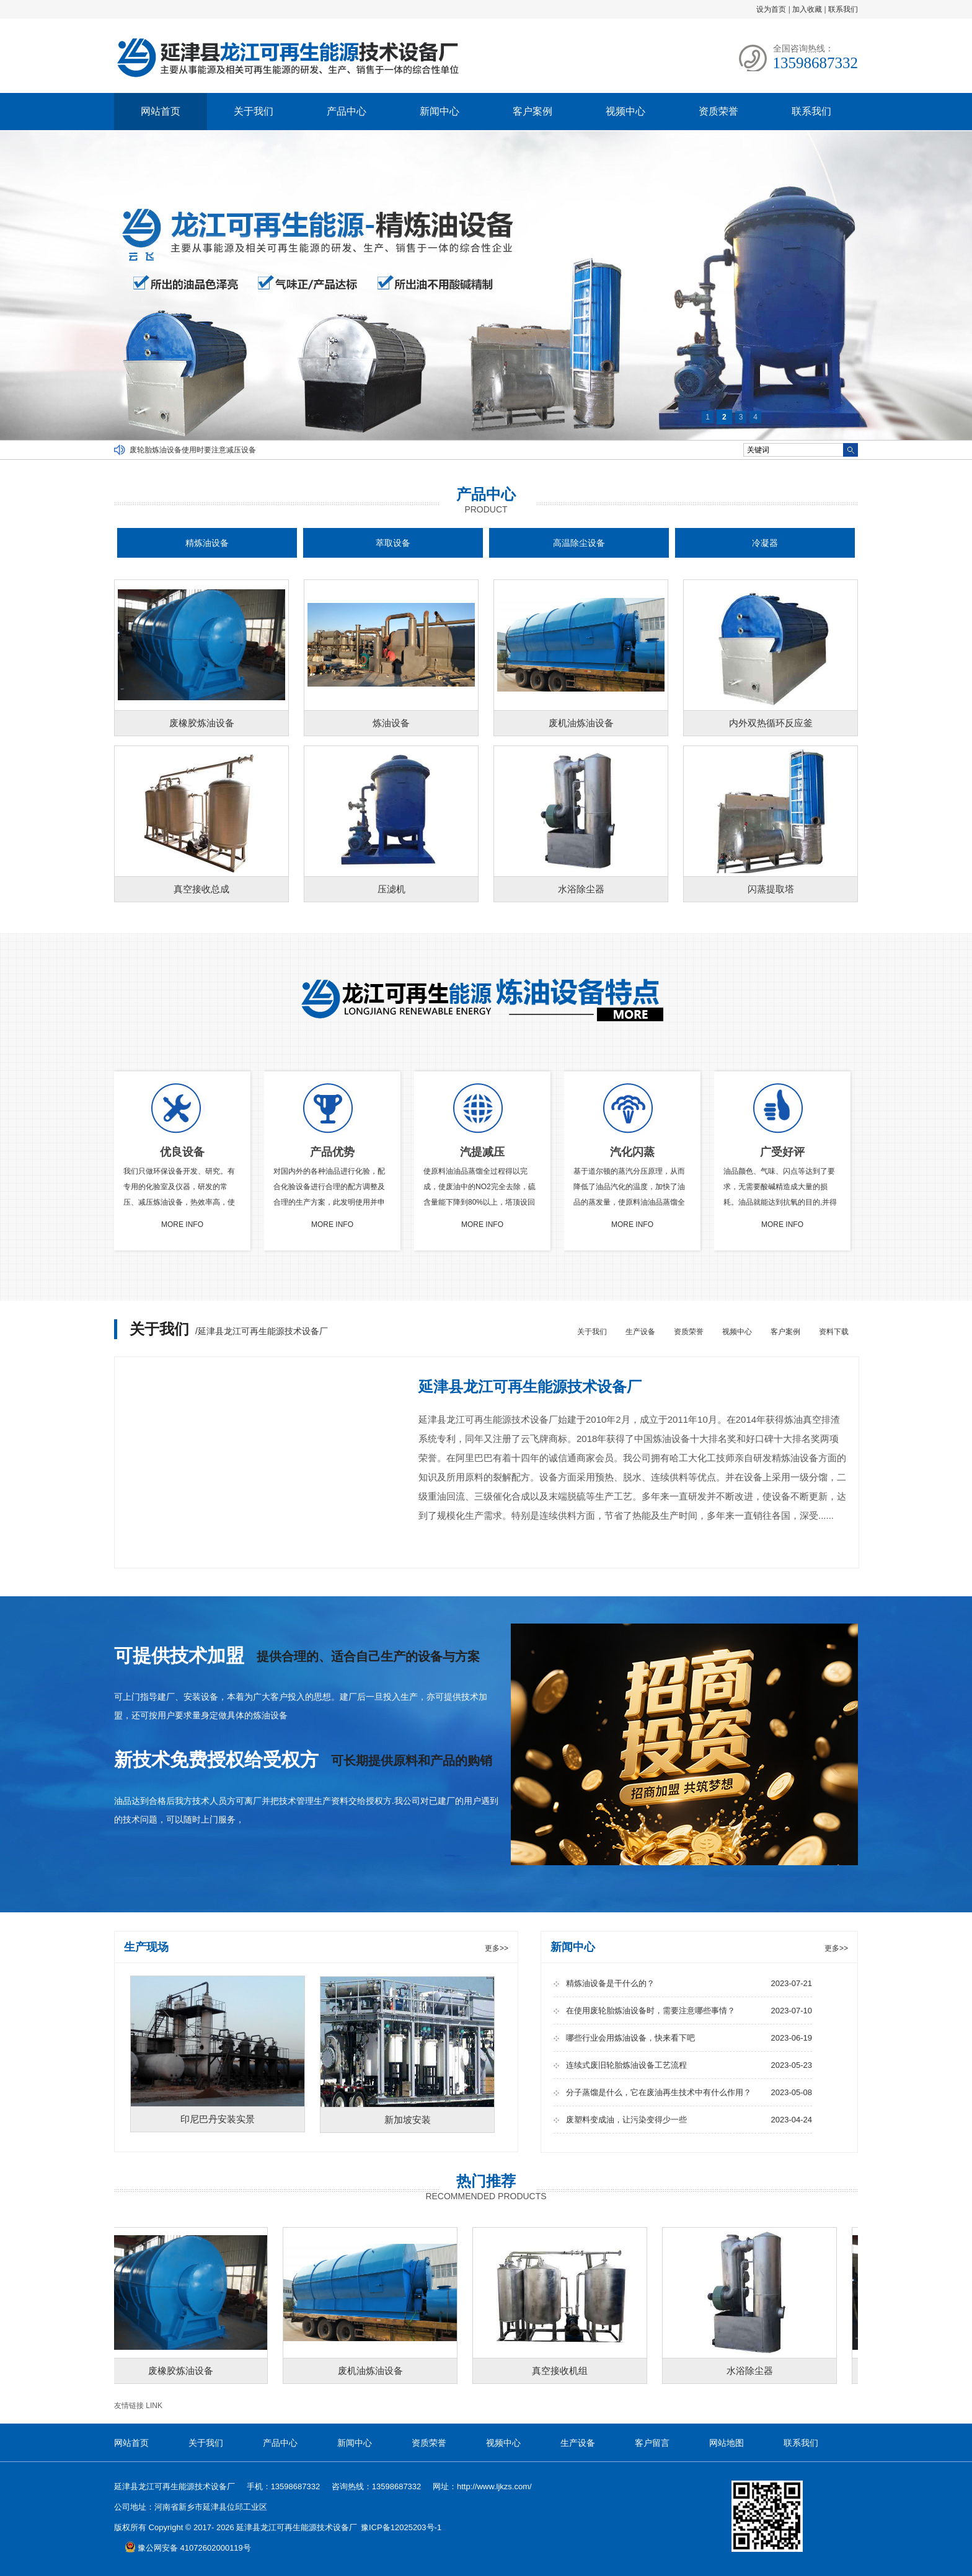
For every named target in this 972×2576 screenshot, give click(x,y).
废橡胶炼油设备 (201, 723)
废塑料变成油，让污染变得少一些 (689, 2119)
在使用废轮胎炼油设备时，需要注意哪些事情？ (689, 2010)
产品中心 (346, 111)
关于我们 (253, 111)
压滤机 (391, 889)
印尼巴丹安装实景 (217, 2119)
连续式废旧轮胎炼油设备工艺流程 (689, 2065)
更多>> (496, 1948)
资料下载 (834, 1331)
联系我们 (843, 9)
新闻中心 (439, 111)
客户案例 (532, 111)
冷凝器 (765, 543)
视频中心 (625, 111)
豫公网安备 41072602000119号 (188, 2547)
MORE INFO (182, 1224)
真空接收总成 (201, 889)
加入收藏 (807, 9)
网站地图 (726, 2443)
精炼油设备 (207, 543)
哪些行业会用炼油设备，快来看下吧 (689, 2037)
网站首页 (160, 111)
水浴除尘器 (581, 889)
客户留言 (652, 2443)
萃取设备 (393, 543)
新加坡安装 (407, 2119)
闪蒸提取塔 (771, 889)
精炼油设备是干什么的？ (689, 1983)
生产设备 (640, 1331)
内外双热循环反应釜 (771, 723)
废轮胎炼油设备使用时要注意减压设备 (193, 450)
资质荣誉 (718, 111)
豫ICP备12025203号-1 (401, 2527)
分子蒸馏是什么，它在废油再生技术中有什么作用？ (689, 2092)
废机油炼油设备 (581, 723)
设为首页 (771, 9)
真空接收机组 (567, 2370)
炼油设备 (391, 723)
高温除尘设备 (579, 543)
